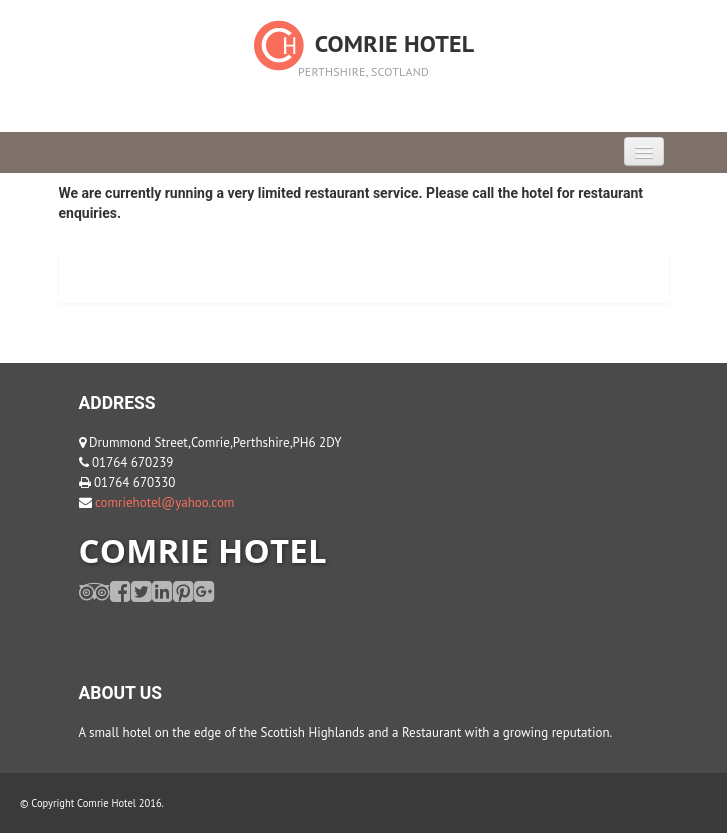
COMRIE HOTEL (203, 550)
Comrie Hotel (363, 51)
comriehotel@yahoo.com (164, 502)
